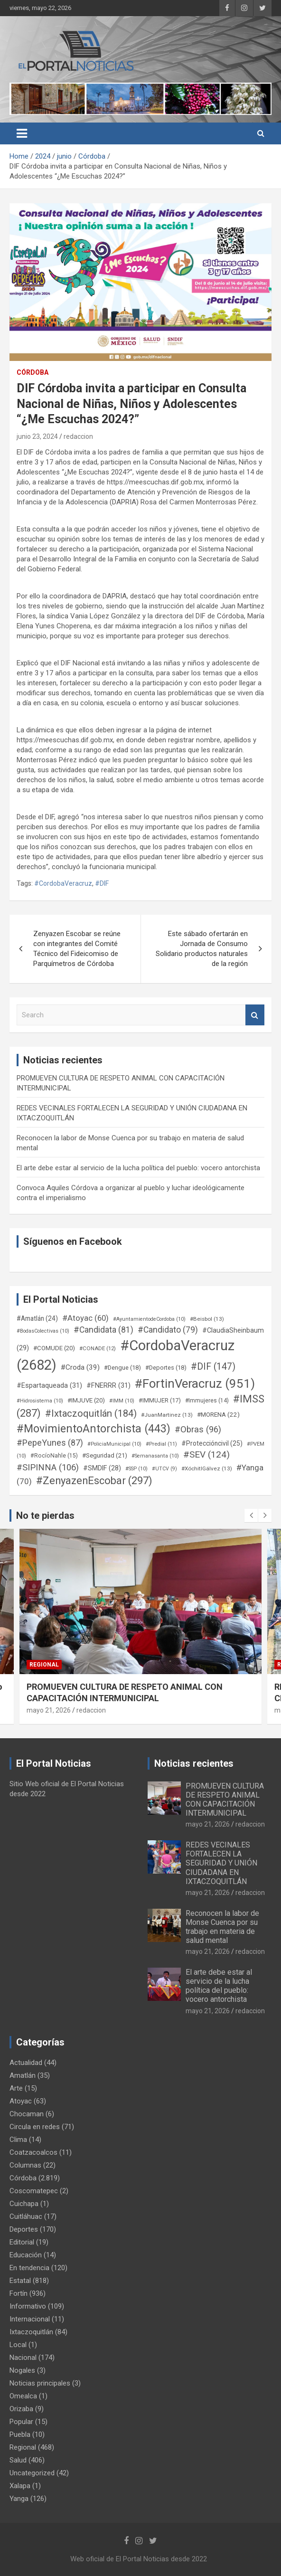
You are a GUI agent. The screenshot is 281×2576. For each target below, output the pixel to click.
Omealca (23, 2396)
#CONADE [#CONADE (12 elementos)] (97, 1348)
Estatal (20, 2280)
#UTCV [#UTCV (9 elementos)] (164, 1469)
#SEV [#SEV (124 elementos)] (206, 1454)
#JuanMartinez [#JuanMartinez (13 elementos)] (167, 1414)
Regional (44, 1664)
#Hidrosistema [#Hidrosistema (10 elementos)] (40, 1401)
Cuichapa (23, 2203)
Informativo (27, 2306)
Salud (18, 2460)
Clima (18, 2139)
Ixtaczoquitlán (31, 2332)
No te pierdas (45, 1515)
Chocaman (26, 2114)
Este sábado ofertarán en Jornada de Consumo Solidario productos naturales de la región (202, 948)
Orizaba (21, 2409)
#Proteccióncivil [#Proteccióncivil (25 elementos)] (212, 1443)
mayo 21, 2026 (49, 1710)
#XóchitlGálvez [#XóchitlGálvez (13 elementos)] (206, 1468)
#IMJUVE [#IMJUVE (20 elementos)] (86, 1400)
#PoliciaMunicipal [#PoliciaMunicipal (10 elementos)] (114, 1444)
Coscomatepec (33, 2191)
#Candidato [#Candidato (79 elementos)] (168, 1330)
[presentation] (251, 1515)
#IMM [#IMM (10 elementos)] (121, 1401)
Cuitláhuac (25, 2216)
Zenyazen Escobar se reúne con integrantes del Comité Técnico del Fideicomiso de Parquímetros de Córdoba (77, 948)
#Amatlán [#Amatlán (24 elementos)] (37, 1318)
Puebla (19, 2434)
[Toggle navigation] (21, 133)
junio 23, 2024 (37, 436)
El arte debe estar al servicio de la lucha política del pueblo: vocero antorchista (138, 1168)
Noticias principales (39, 2383)
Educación (25, 2255)
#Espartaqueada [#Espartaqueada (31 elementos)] (49, 1385)
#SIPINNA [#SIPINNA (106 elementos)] (48, 1467)
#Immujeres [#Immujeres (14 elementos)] (207, 1400)
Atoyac (20, 2101)
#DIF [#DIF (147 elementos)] (213, 1366)
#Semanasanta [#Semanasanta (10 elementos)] (155, 1456)
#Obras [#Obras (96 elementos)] (198, 1429)
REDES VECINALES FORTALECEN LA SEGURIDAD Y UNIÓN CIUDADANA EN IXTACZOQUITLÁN (221, 1863)
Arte (16, 2088)
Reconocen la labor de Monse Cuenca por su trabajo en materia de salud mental (222, 1927)
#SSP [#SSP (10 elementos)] (136, 1469)
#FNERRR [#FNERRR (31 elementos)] (108, 1385)
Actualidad (25, 2062)
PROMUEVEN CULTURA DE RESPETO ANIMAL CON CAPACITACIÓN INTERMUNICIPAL (225, 1799)
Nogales (22, 2370)
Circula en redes (34, 2126)
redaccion (78, 436)
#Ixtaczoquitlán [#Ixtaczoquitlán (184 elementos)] (91, 1413)
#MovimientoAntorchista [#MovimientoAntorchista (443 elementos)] (93, 1428)
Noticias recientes (194, 1763)
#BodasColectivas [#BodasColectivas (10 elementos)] (43, 1331)
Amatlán (22, 2075)
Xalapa (19, 2485)
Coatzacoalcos (33, 2152)
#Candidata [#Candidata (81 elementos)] (103, 1330)
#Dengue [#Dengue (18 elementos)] (122, 1367)
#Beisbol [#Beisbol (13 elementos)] (207, 1319)
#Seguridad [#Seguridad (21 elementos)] (104, 1455)
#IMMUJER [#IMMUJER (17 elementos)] (160, 1400)
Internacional (29, 2319)
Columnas (25, 2165)
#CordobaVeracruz (63, 883)
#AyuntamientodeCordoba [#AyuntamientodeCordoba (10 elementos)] (149, 1319)
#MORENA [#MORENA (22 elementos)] (218, 1414)
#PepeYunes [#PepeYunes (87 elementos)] (50, 1443)
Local (18, 2344)
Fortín (18, 2293)
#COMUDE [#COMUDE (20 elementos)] (54, 1348)
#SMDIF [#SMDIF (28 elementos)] (102, 1468)
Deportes (23, 2229)
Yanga (18, 2498)
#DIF (102, 883)
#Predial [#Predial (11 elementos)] (161, 1444)
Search (254, 1015)
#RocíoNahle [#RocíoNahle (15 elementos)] (54, 1455)
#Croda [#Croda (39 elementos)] (80, 1367)
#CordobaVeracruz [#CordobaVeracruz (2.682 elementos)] (125, 1355)
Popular (21, 2421)
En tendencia (29, 2267)
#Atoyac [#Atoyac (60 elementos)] (85, 1318)
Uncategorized (32, 2473)
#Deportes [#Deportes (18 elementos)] (166, 1367)
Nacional (23, 2357)
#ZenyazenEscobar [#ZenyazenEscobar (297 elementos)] (94, 1481)
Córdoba (32, 372)
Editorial (21, 2242)
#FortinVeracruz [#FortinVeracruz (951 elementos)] (195, 1383)
